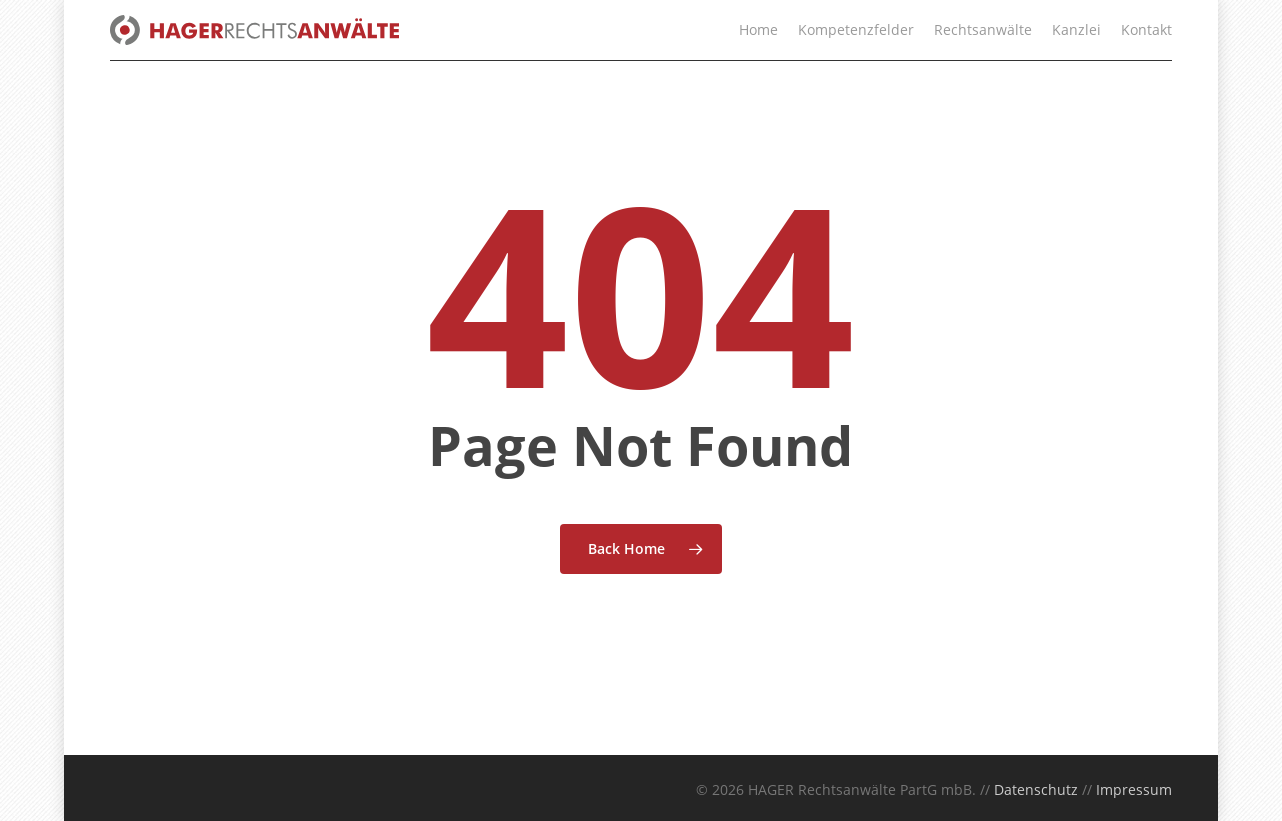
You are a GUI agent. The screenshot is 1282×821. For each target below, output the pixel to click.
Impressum (1134, 789)
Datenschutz (1036, 789)
